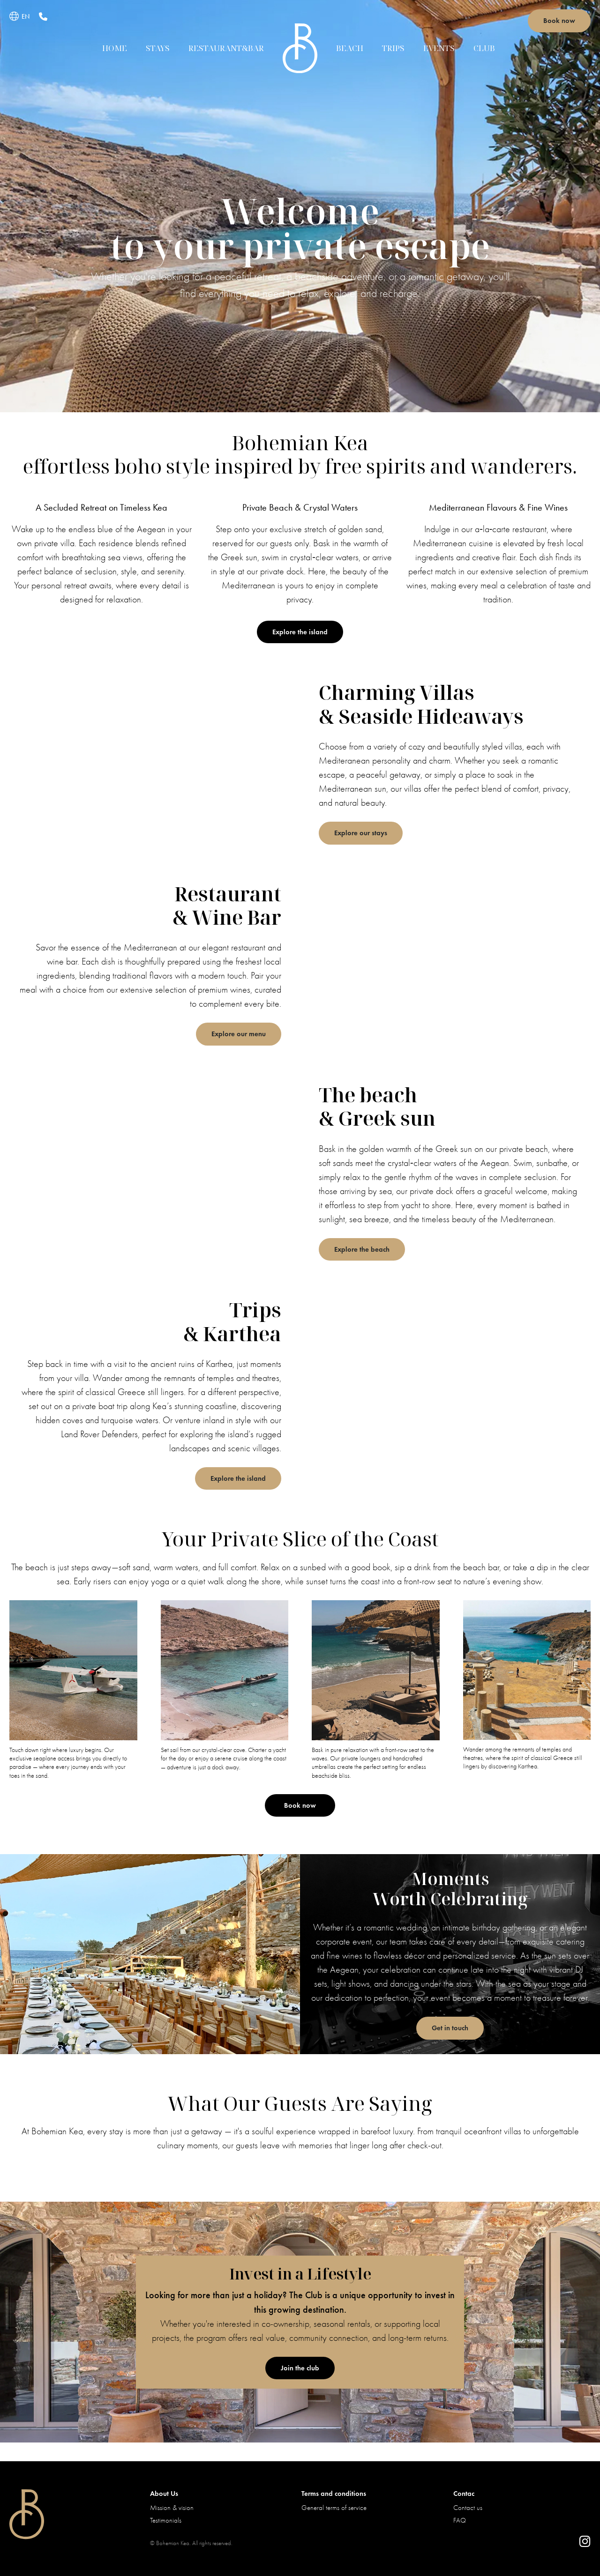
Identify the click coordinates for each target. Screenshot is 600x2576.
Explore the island (300, 632)
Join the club (300, 2368)
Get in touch (450, 2028)
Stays (158, 48)
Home (114, 48)
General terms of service (334, 2507)
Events (439, 48)
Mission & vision (172, 2507)
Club (484, 48)
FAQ (459, 2520)
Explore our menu (238, 1034)
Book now (559, 20)
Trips (393, 48)
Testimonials (165, 2520)
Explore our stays (360, 833)
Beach (349, 48)
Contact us (467, 2507)
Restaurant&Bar (226, 48)
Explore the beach (362, 1249)
